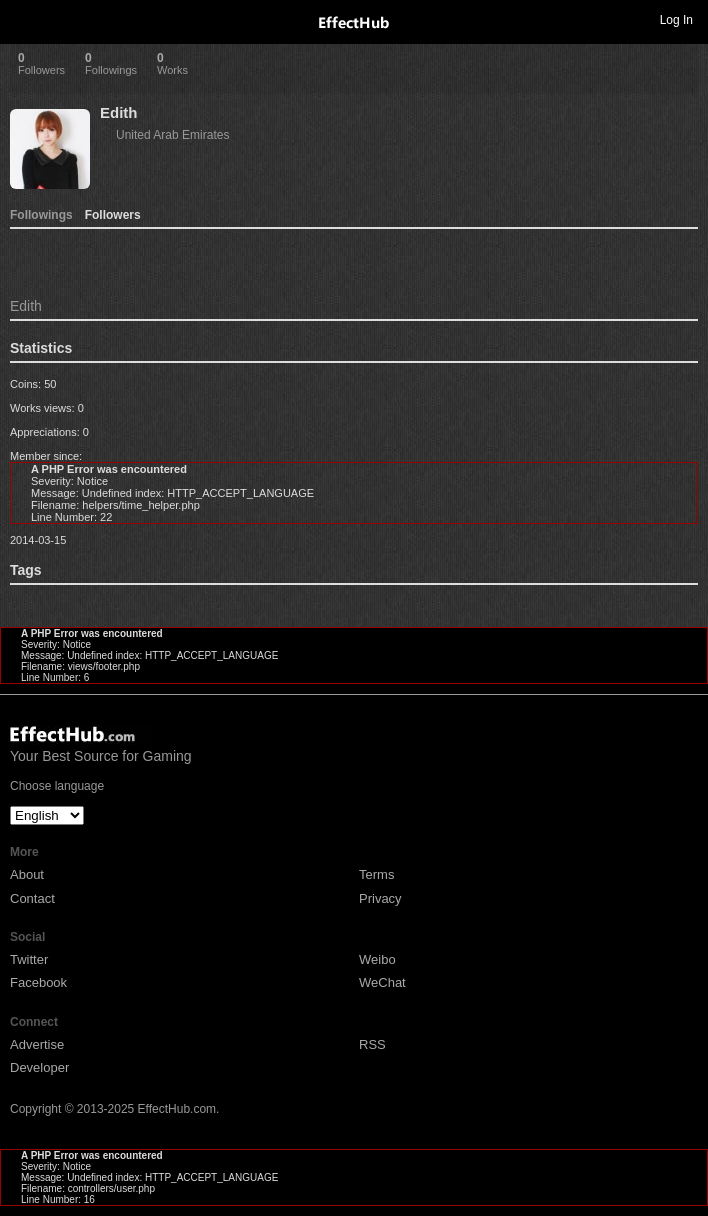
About (27, 874)
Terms (376, 874)
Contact (32, 898)
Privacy (380, 898)
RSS (372, 1044)
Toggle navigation (24, 19)
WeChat (382, 982)
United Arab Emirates (172, 135)
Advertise (37, 1044)
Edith (119, 112)
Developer (39, 1067)
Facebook (38, 982)
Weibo (377, 959)
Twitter (29, 959)
